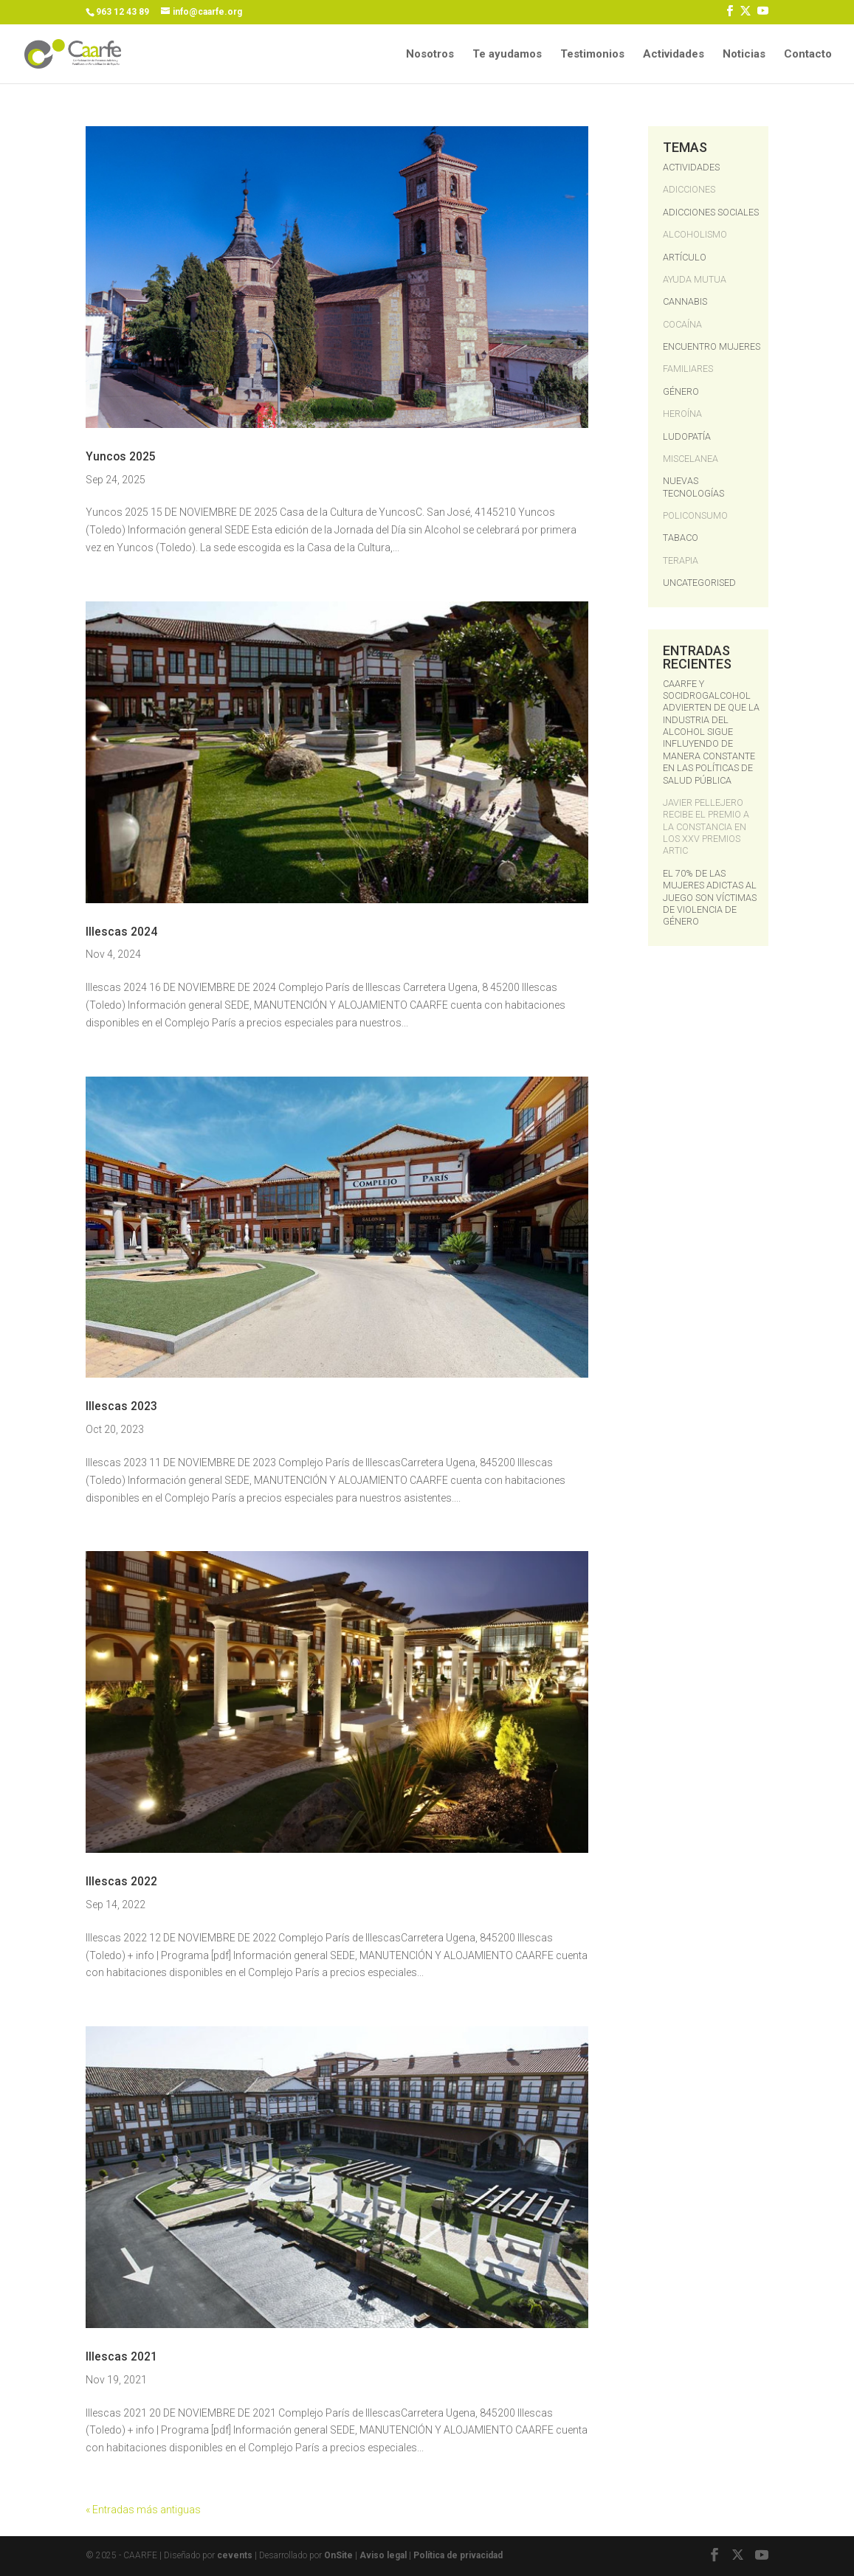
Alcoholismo (695, 234)
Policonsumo (695, 515)
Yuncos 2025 (121, 456)
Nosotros (430, 55)
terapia (680, 560)
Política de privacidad (458, 2555)
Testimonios (592, 55)
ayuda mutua (694, 279)
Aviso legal (384, 2555)
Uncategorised (699, 582)
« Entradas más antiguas (143, 2509)
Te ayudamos (507, 55)
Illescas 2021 (121, 2356)
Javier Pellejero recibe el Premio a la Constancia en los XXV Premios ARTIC (706, 827)
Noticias (744, 55)
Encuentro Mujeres (711, 346)
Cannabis (685, 301)
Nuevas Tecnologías (693, 486)
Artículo (684, 257)
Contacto (808, 55)
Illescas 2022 (121, 1881)
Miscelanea (690, 458)
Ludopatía (687, 436)
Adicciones (689, 189)
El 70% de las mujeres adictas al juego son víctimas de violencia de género (710, 898)
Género (681, 391)
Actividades (673, 55)
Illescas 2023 (121, 1406)
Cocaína (682, 324)
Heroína (682, 413)
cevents (234, 2555)
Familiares (688, 368)
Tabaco (680, 537)
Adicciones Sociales (711, 212)
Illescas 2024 (121, 932)
